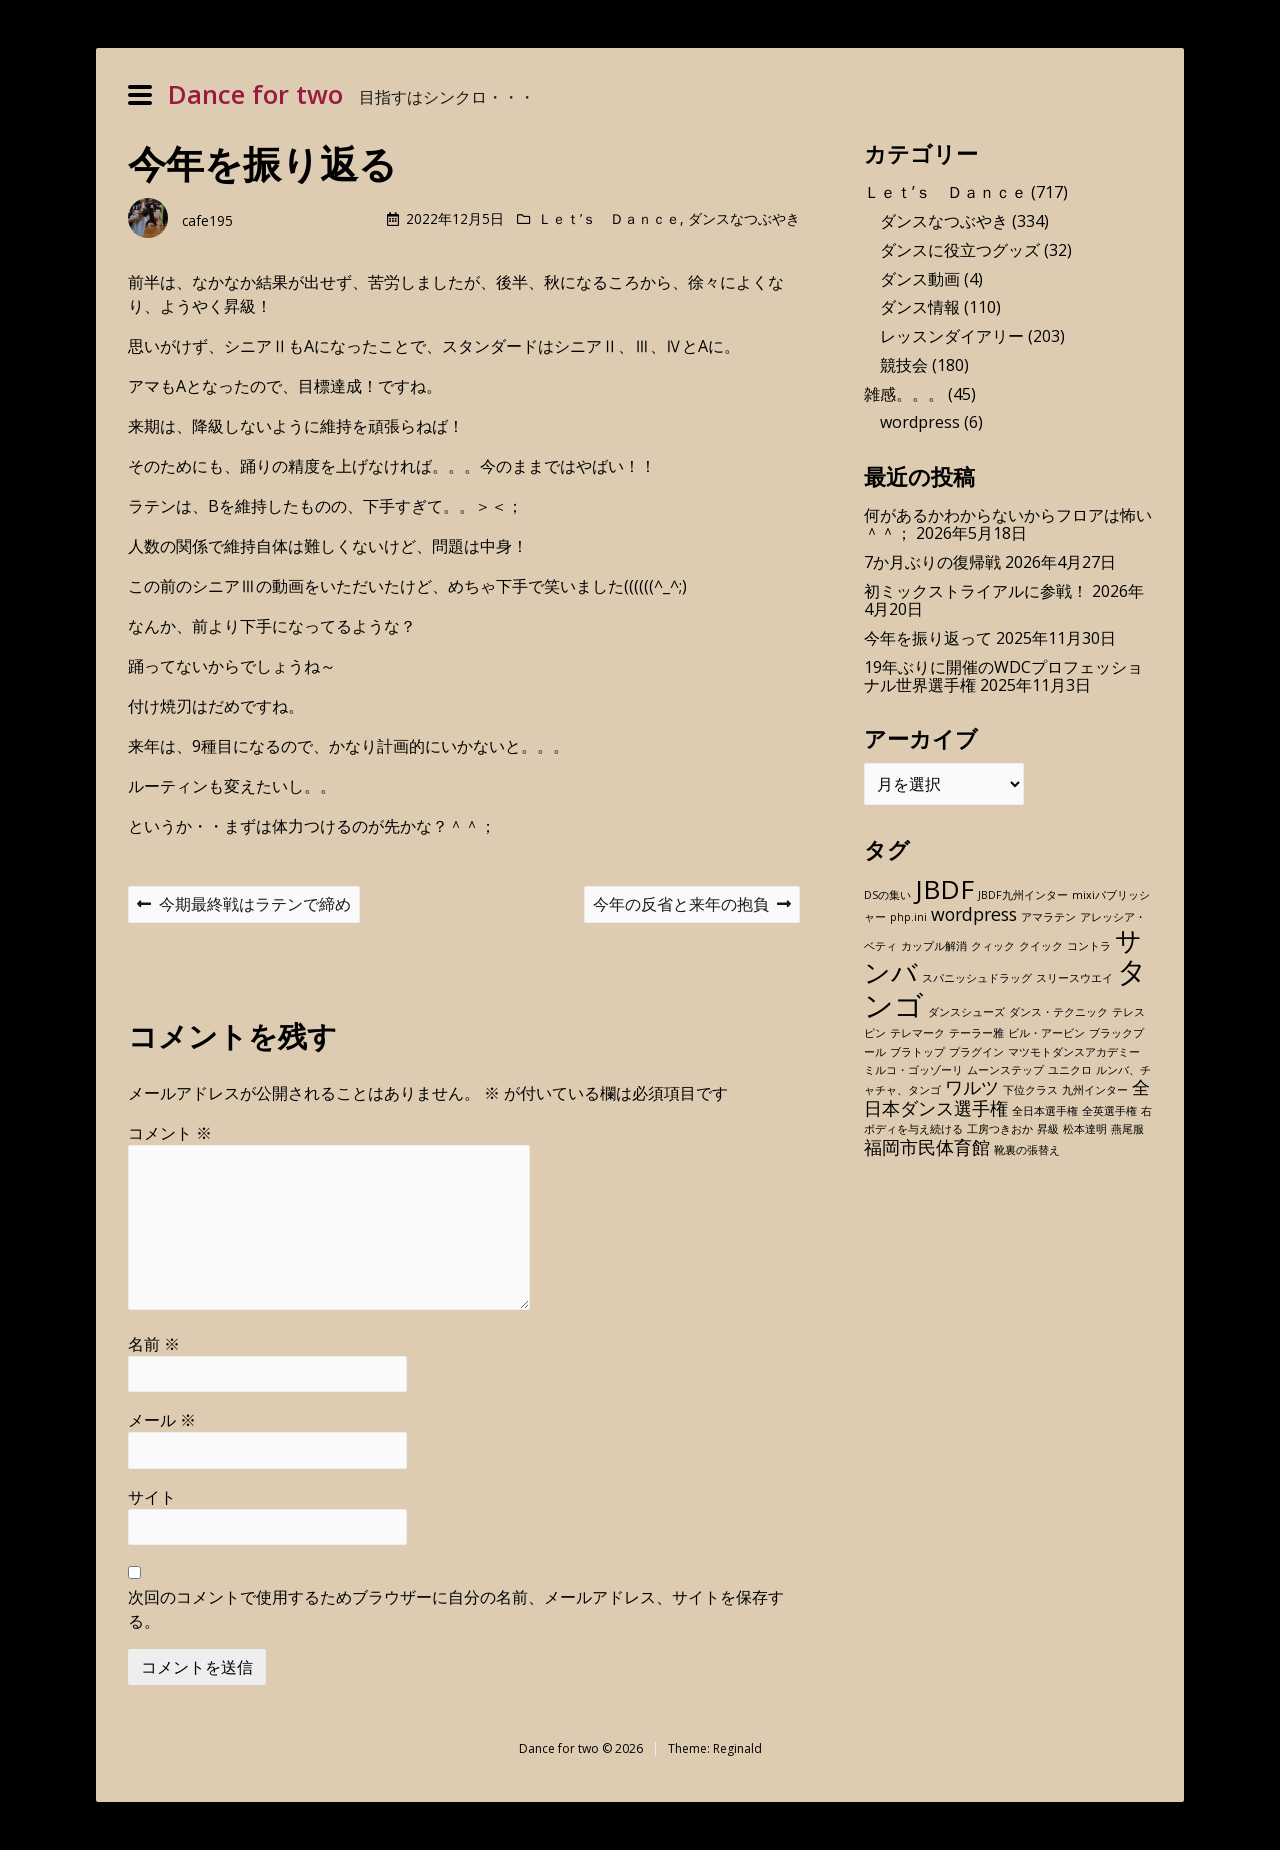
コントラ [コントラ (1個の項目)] (1089, 946)
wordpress (920, 422)
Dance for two (255, 94)
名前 (154, 1344)
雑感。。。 (904, 394)
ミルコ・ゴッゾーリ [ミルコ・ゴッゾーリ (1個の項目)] (913, 1070)
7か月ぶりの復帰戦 (932, 562)
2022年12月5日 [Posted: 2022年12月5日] (455, 218)
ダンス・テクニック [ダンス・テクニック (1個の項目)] (1058, 1012)
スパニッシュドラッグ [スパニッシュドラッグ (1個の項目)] (977, 978)
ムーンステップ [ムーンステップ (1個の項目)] (1005, 1070)
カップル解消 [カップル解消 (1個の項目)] (934, 946)
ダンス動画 (920, 279)
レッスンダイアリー (952, 336)
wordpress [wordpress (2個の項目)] (974, 914)
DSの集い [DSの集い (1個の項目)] (887, 895)
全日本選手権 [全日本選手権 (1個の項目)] (1045, 1111)
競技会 (904, 365)
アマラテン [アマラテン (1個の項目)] (1048, 917)
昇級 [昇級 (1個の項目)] (1048, 1129)
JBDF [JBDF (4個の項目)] (944, 889)
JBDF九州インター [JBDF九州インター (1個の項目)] (1023, 895)
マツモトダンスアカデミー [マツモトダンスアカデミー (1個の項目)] (1074, 1052)
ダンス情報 (920, 307)
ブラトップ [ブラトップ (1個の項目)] (917, 1052)
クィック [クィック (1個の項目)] (993, 946)
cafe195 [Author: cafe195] (207, 220)
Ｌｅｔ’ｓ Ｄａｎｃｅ (609, 218)
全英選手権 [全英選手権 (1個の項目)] (1109, 1111)
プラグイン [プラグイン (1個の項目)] (976, 1052)
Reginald (737, 1748)
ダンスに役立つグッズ (960, 250)
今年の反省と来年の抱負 (691, 906)
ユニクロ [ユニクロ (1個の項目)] (1070, 1070)
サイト (152, 1497)
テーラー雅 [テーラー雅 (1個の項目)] (976, 1033)
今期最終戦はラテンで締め (243, 906)
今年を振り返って (928, 638)
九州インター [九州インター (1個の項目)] (1095, 1090)
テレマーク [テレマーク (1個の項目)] (917, 1033)
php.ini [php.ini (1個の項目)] (908, 917)
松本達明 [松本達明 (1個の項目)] (1085, 1129)
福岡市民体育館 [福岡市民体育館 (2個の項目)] (927, 1147)
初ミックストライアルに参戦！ (976, 591)
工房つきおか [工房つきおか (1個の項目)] (1000, 1129)
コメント (170, 1133)
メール (162, 1420)
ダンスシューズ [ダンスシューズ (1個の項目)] (966, 1012)
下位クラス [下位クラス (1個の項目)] (1030, 1090)
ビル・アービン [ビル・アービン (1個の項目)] (1046, 1033)
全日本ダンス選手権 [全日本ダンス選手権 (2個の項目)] (1007, 1097)
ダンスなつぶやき (744, 218)
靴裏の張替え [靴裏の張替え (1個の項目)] (1027, 1150)
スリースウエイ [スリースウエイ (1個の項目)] (1074, 978)
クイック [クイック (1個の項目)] (1041, 946)
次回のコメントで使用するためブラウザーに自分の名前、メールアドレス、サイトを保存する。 (456, 1609)
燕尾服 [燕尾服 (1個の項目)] (1127, 1129)
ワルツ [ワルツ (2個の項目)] (972, 1087)
